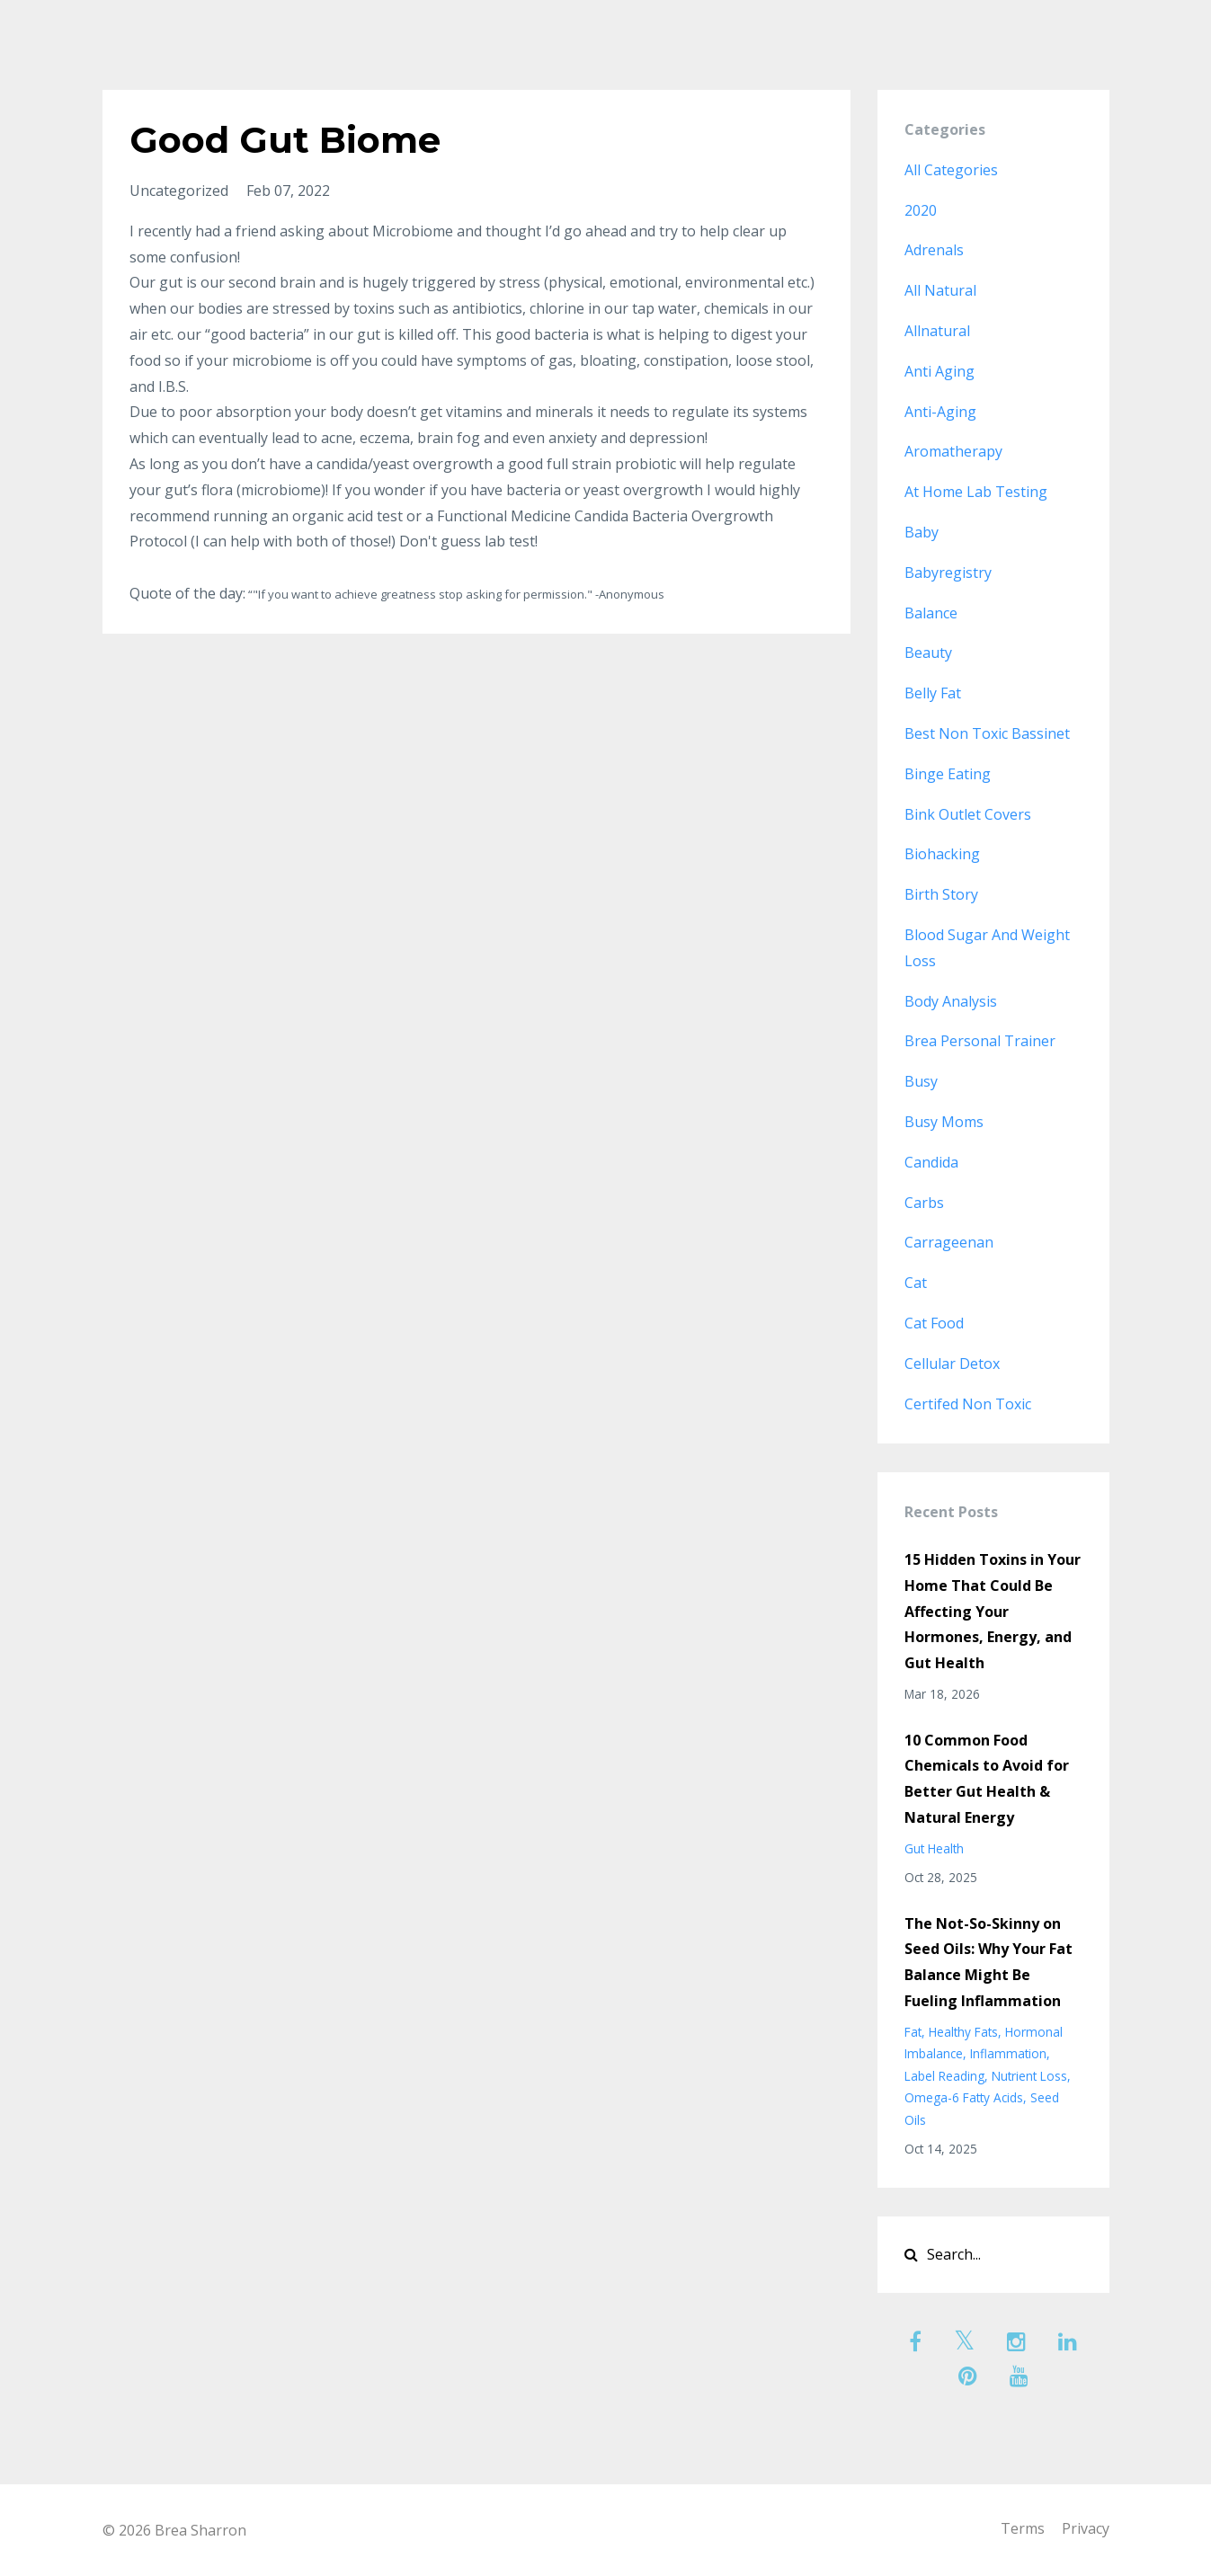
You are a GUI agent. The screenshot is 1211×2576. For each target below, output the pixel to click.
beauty (928, 652)
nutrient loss (1029, 2075)
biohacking (942, 854)
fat (913, 2031)
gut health (934, 1848)
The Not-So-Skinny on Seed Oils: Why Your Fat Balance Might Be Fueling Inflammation (988, 1962)
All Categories (951, 170)
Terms (1018, 2530)
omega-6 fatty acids (963, 2097)
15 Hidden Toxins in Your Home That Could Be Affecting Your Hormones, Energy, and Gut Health (992, 1611)
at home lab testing (975, 492)
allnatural (937, 331)
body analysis (950, 1001)
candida (931, 1162)
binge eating (947, 774)
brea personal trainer (979, 1041)
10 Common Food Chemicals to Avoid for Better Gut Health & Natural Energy (986, 1778)
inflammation (1008, 2053)
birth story (941, 894)
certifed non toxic (967, 1404)
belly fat (932, 693)
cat (915, 1282)
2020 (920, 210)
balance (930, 613)
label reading (944, 2075)
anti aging (939, 371)
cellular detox (952, 1363)
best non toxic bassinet (987, 733)
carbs (924, 1202)
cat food (934, 1323)
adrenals (934, 250)
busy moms (944, 1122)
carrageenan (948, 1242)
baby (921, 532)
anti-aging (940, 412)
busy (921, 1081)
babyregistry (948, 572)
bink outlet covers (967, 814)
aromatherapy (953, 451)
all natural (940, 290)
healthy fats (963, 2031)
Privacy (1085, 2530)
